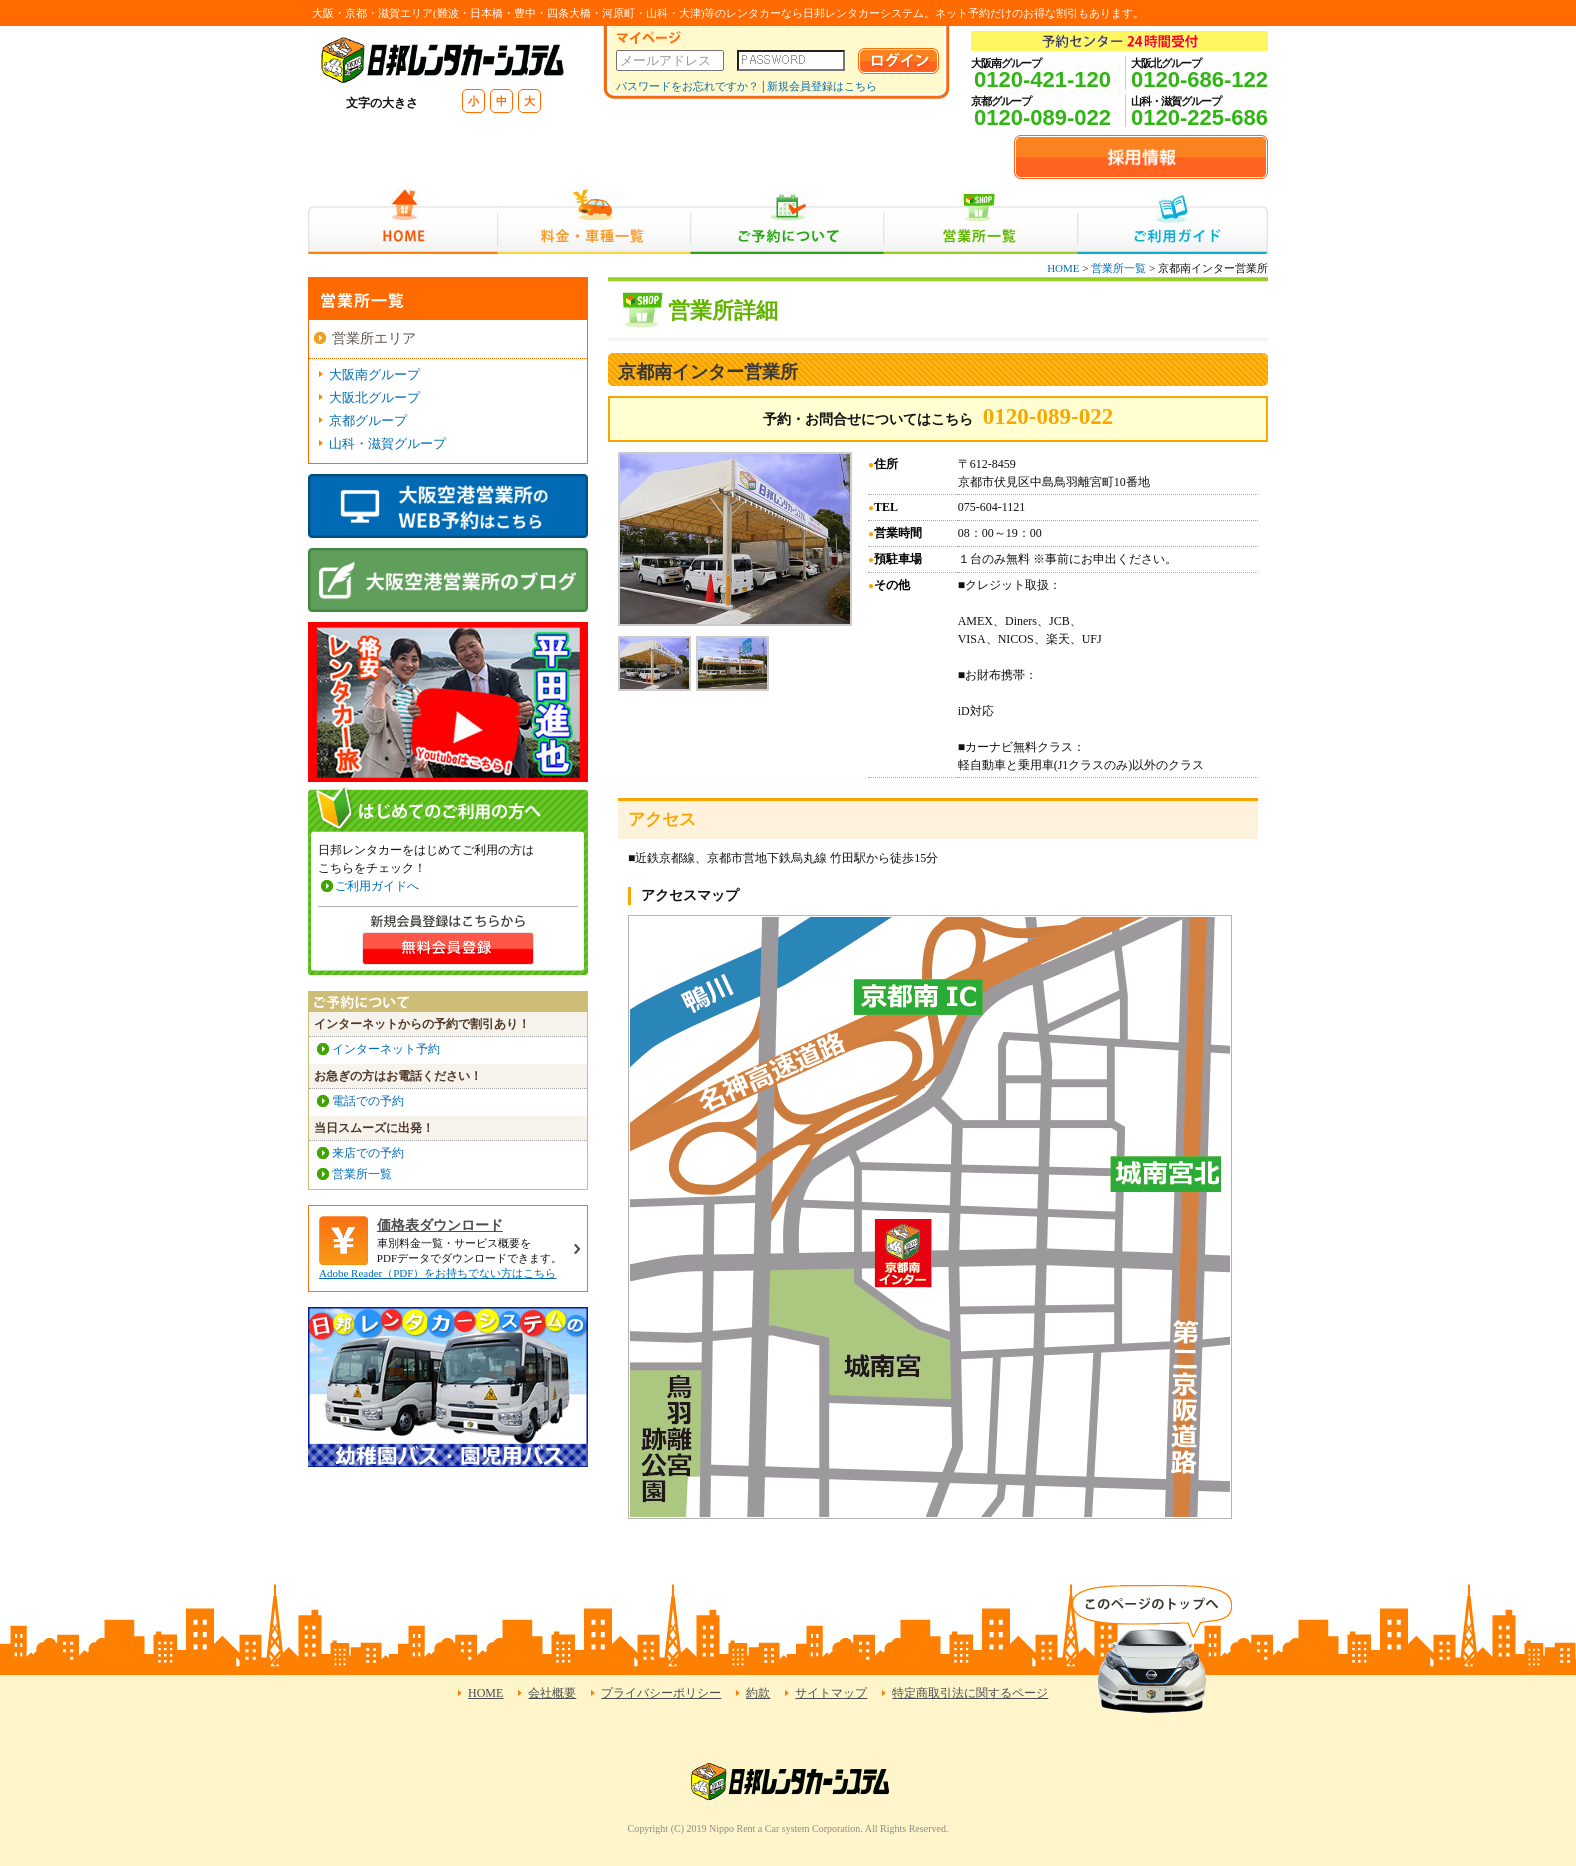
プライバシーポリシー (661, 1693)
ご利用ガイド (1172, 221)
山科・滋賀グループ (387, 443)
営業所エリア (374, 338)
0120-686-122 (1199, 79)
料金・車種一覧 (594, 221)
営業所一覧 (980, 221)
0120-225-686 (1199, 117)
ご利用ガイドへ (377, 886)
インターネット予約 (386, 1049)
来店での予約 (368, 1153)
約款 (758, 1693)
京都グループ (368, 420)
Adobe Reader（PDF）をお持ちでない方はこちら (437, 1273)
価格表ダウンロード (440, 1225)
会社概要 (552, 1693)
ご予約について (787, 221)
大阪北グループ (374, 397)
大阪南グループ (374, 374)
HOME (402, 221)
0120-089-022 (1042, 117)
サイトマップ (831, 1693)
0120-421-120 (1042, 79)
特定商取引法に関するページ (970, 1693)
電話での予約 (368, 1101)
